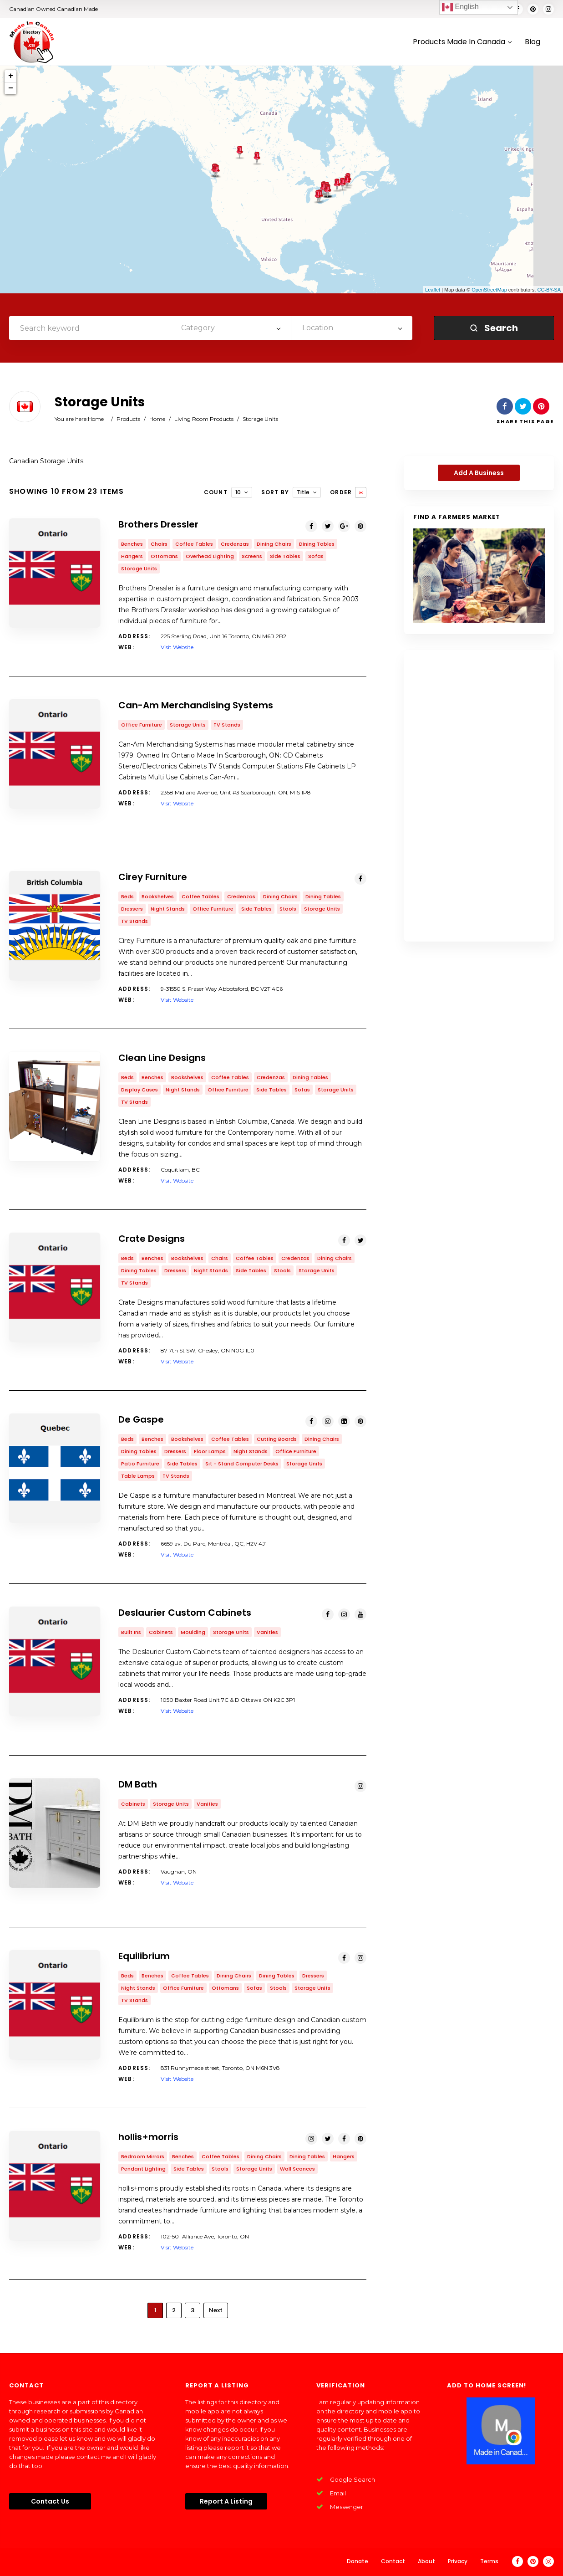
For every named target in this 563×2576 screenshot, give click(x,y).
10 (238, 492)
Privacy (457, 2561)
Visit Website (177, 647)
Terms (489, 2561)
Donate (357, 2561)
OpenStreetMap (489, 289)
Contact (393, 2561)
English (460, 7)
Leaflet (432, 289)
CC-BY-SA (549, 289)
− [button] (10, 88)
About (426, 2561)
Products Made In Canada (462, 42)
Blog (532, 42)
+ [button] (10, 76)
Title (303, 492)
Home (96, 418)
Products (128, 418)
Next (216, 2310)
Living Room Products (203, 418)
